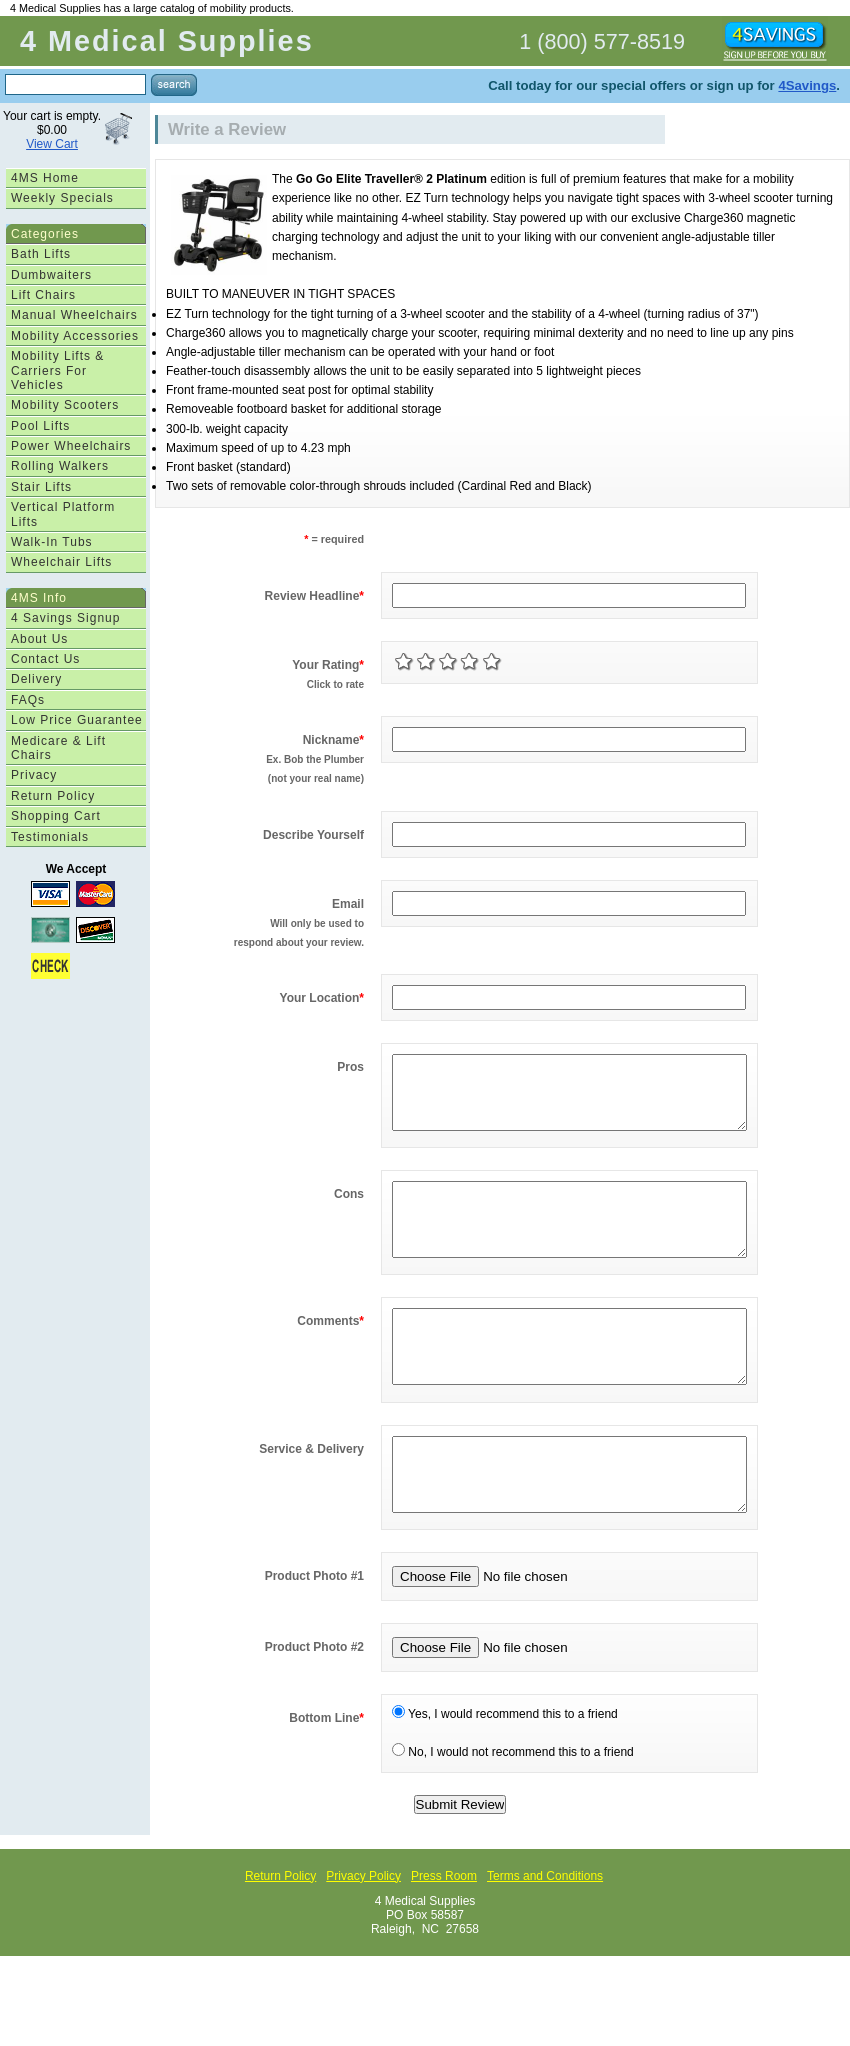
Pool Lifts (40, 426)
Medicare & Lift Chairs (58, 748)
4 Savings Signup (65, 618)
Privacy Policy (363, 1936)
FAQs (28, 700)
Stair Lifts (41, 487)
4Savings (807, 85)
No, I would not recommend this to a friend (513, 1812)
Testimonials (50, 837)
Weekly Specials (62, 198)
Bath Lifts (41, 254)
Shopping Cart (56, 816)
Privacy (34, 775)
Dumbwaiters (51, 275)
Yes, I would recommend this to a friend (505, 1774)
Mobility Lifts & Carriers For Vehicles (57, 370)
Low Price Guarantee (77, 720)
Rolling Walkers (60, 466)
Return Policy (53, 796)
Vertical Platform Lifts (63, 514)
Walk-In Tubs (52, 542)
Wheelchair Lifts (61, 562)
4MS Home (45, 178)
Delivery (36, 679)
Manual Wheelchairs (74, 315)
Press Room (444, 1936)
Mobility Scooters (65, 405)
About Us (39, 639)
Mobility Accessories (75, 336)
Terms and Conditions (545, 1936)
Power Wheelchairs (71, 446)
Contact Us (45, 659)
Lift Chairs (43, 295)
